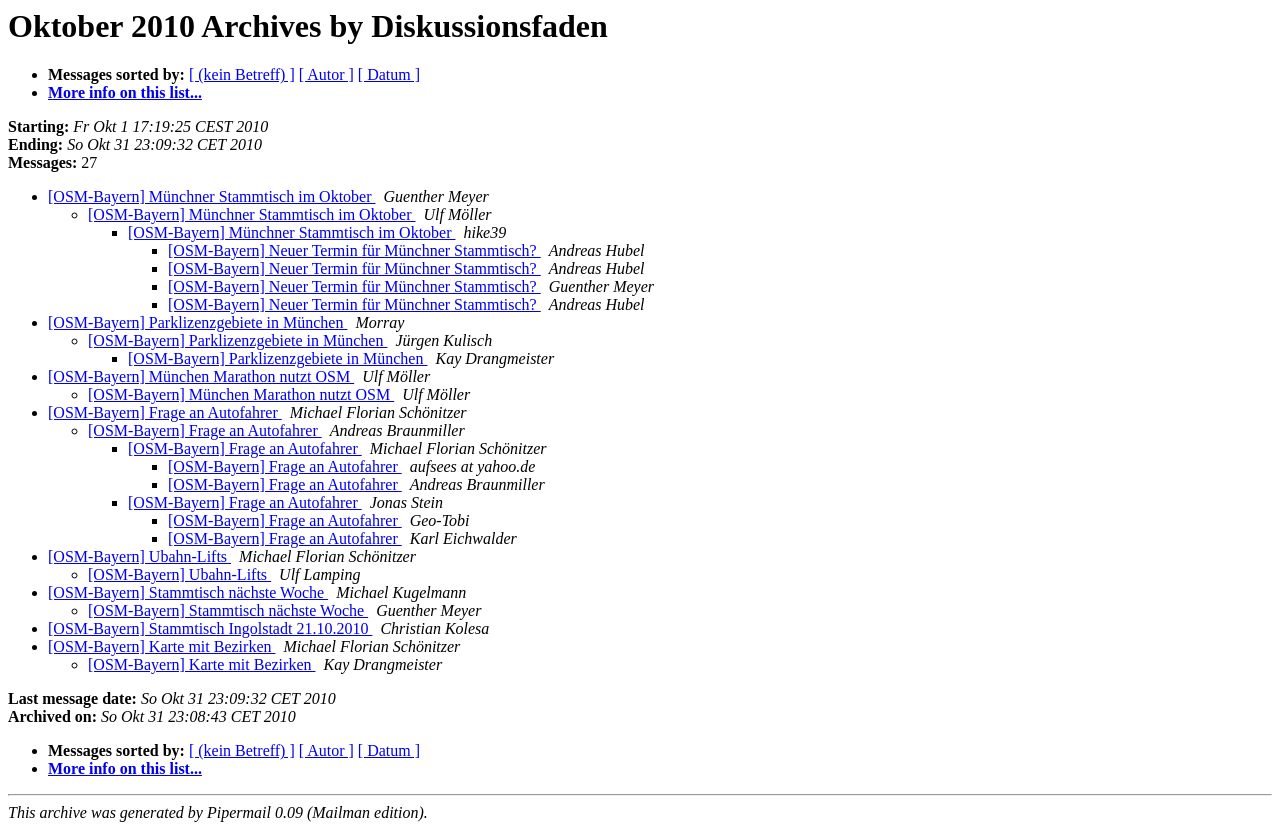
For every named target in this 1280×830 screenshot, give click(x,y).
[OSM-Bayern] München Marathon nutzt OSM (201, 376)
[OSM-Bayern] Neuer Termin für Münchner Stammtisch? (354, 250)
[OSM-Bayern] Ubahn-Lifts (139, 556)
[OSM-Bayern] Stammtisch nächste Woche (188, 592)
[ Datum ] (389, 74)
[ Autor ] (326, 74)
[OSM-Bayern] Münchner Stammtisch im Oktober (212, 196)
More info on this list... (125, 92)
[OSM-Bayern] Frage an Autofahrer (165, 412)
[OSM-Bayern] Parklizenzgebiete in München (197, 322)
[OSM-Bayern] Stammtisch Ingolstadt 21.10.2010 (210, 628)
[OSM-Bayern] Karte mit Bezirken (161, 646)
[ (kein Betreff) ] (242, 74)
